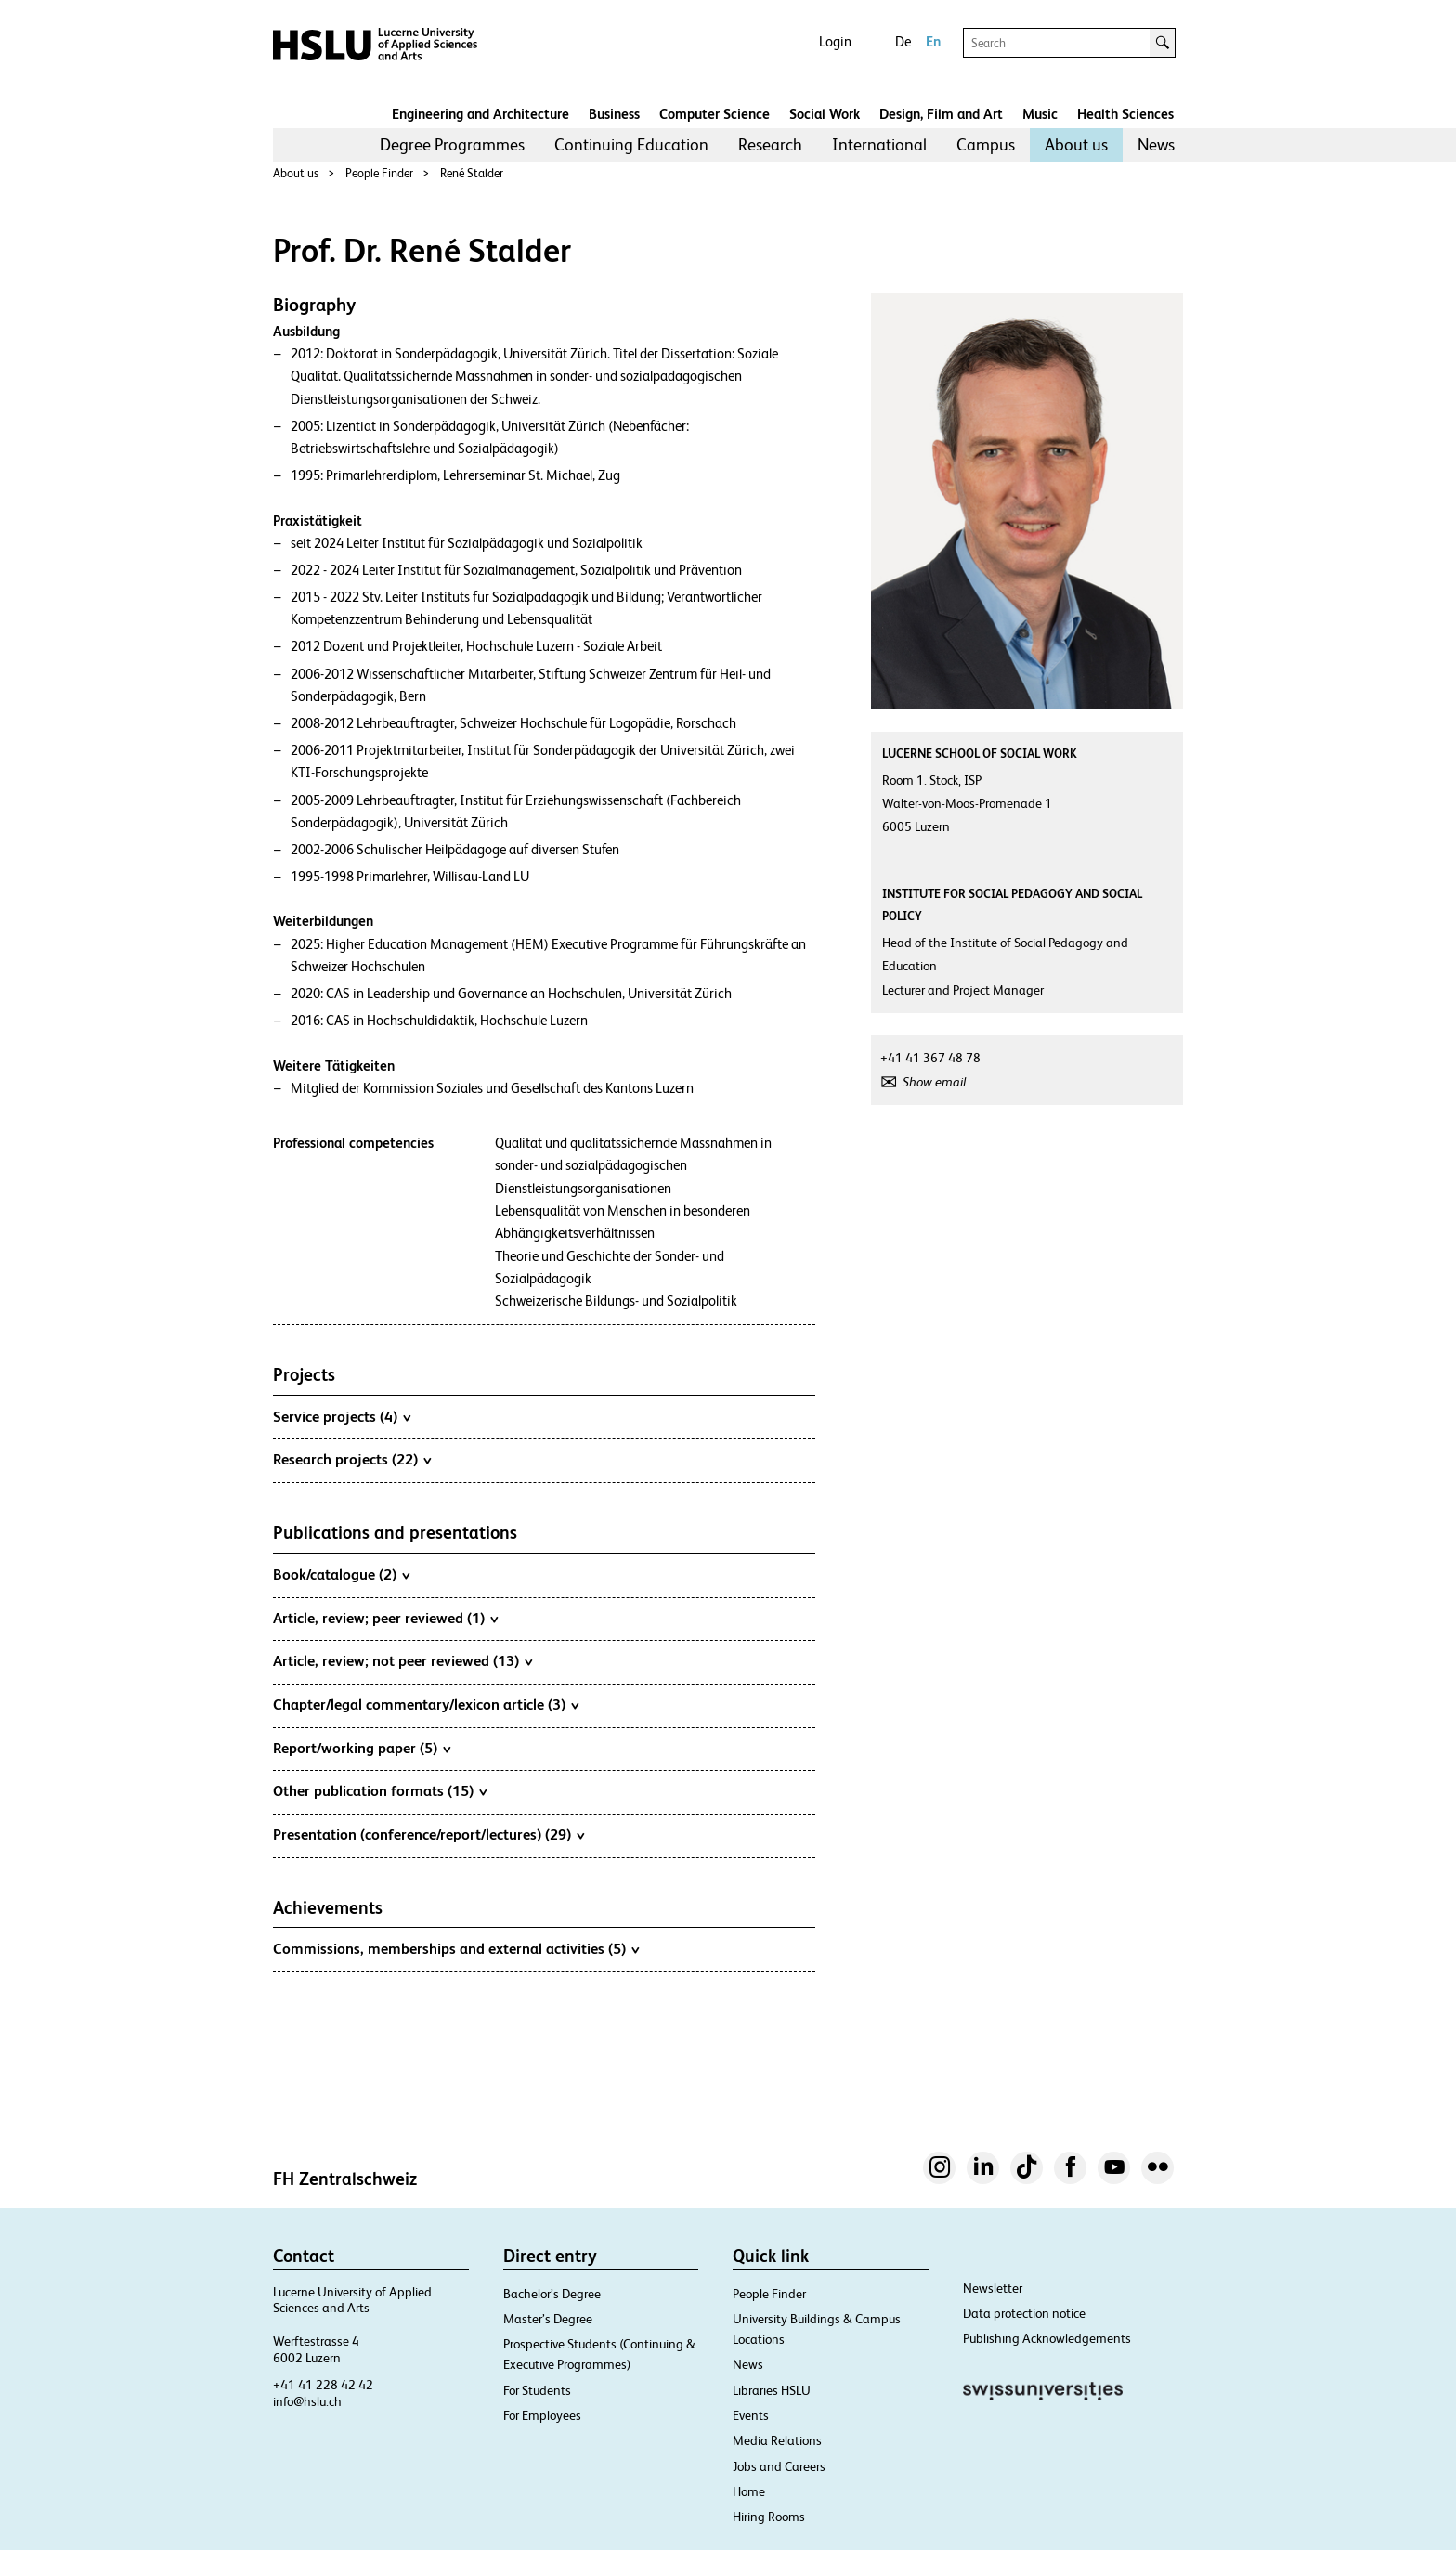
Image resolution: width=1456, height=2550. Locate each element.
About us (1076, 144)
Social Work (824, 114)
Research (770, 144)
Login (835, 41)
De (903, 41)
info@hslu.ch (307, 2401)
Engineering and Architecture (480, 114)
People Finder (379, 173)
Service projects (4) (341, 1416)
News (1156, 144)
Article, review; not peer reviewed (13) (402, 1660)
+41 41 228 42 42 (323, 2384)
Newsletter (992, 2288)
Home (749, 2491)
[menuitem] (452, 145)
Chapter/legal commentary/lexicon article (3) (425, 1704)
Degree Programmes (452, 144)
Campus (985, 144)
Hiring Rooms (769, 2516)
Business (614, 114)
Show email (934, 1081)
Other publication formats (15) (380, 1790)
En (933, 41)
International (879, 144)
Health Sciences (1125, 114)
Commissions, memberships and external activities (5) (456, 1948)
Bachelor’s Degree (552, 2293)
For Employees (542, 2415)
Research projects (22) (352, 1459)
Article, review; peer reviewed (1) (385, 1617)
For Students (537, 2390)
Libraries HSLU (772, 2390)
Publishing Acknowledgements (1047, 2338)
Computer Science (714, 114)
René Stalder (471, 173)
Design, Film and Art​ (941, 114)
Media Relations (777, 2440)
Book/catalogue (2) (341, 1574)
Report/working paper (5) (361, 1747)
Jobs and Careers (779, 2466)
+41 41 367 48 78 (930, 1057)
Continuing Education (631, 144)
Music (1040, 114)
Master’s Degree (547, 2318)
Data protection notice (1024, 2313)
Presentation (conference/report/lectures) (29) (428, 1834)
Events (751, 2415)
